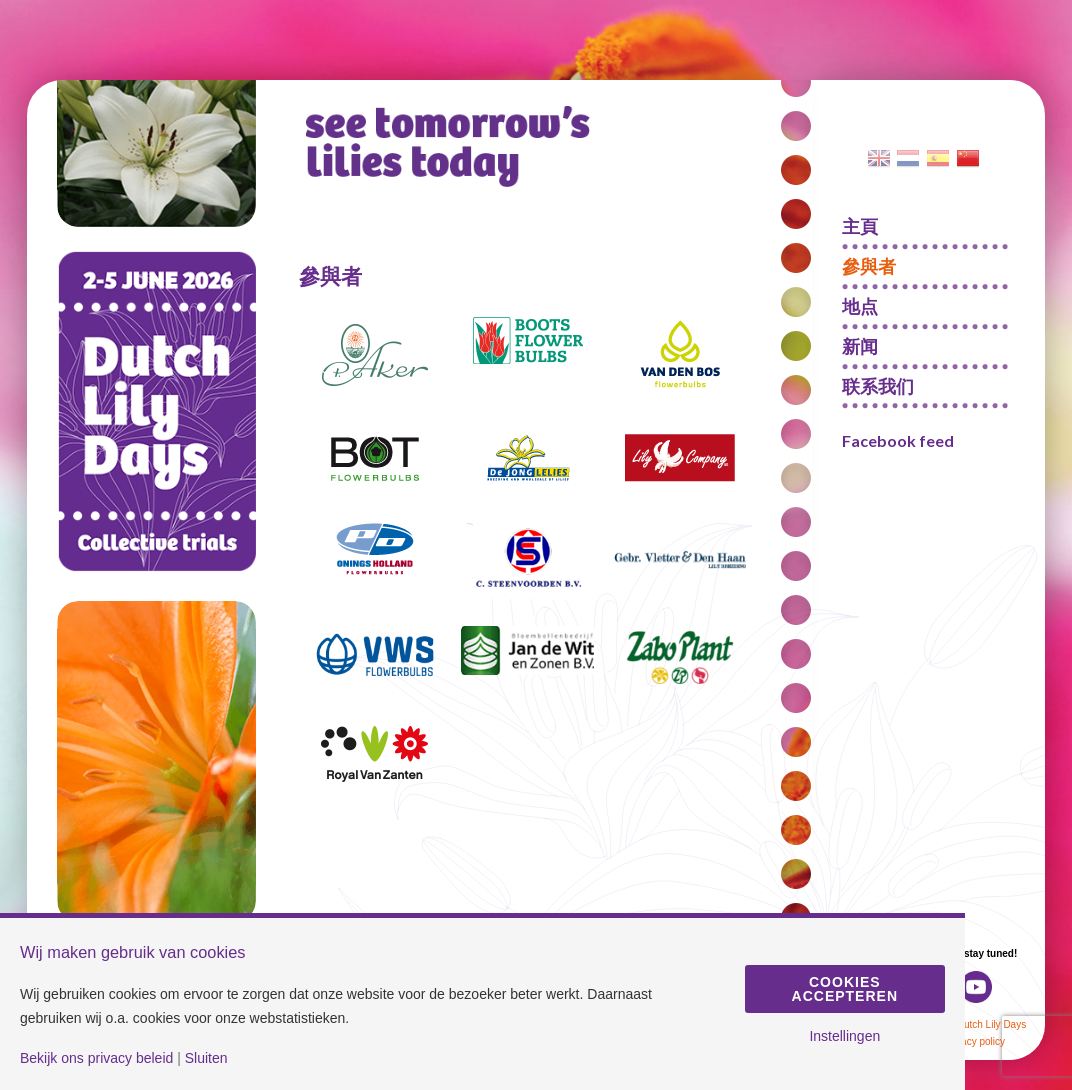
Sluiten (206, 1058)
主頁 (860, 226)
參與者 (869, 266)
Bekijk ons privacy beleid (96, 1058)
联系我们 (878, 386)
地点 (860, 306)
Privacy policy (974, 1041)
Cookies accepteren (845, 989)
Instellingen (844, 1036)
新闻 (860, 346)
